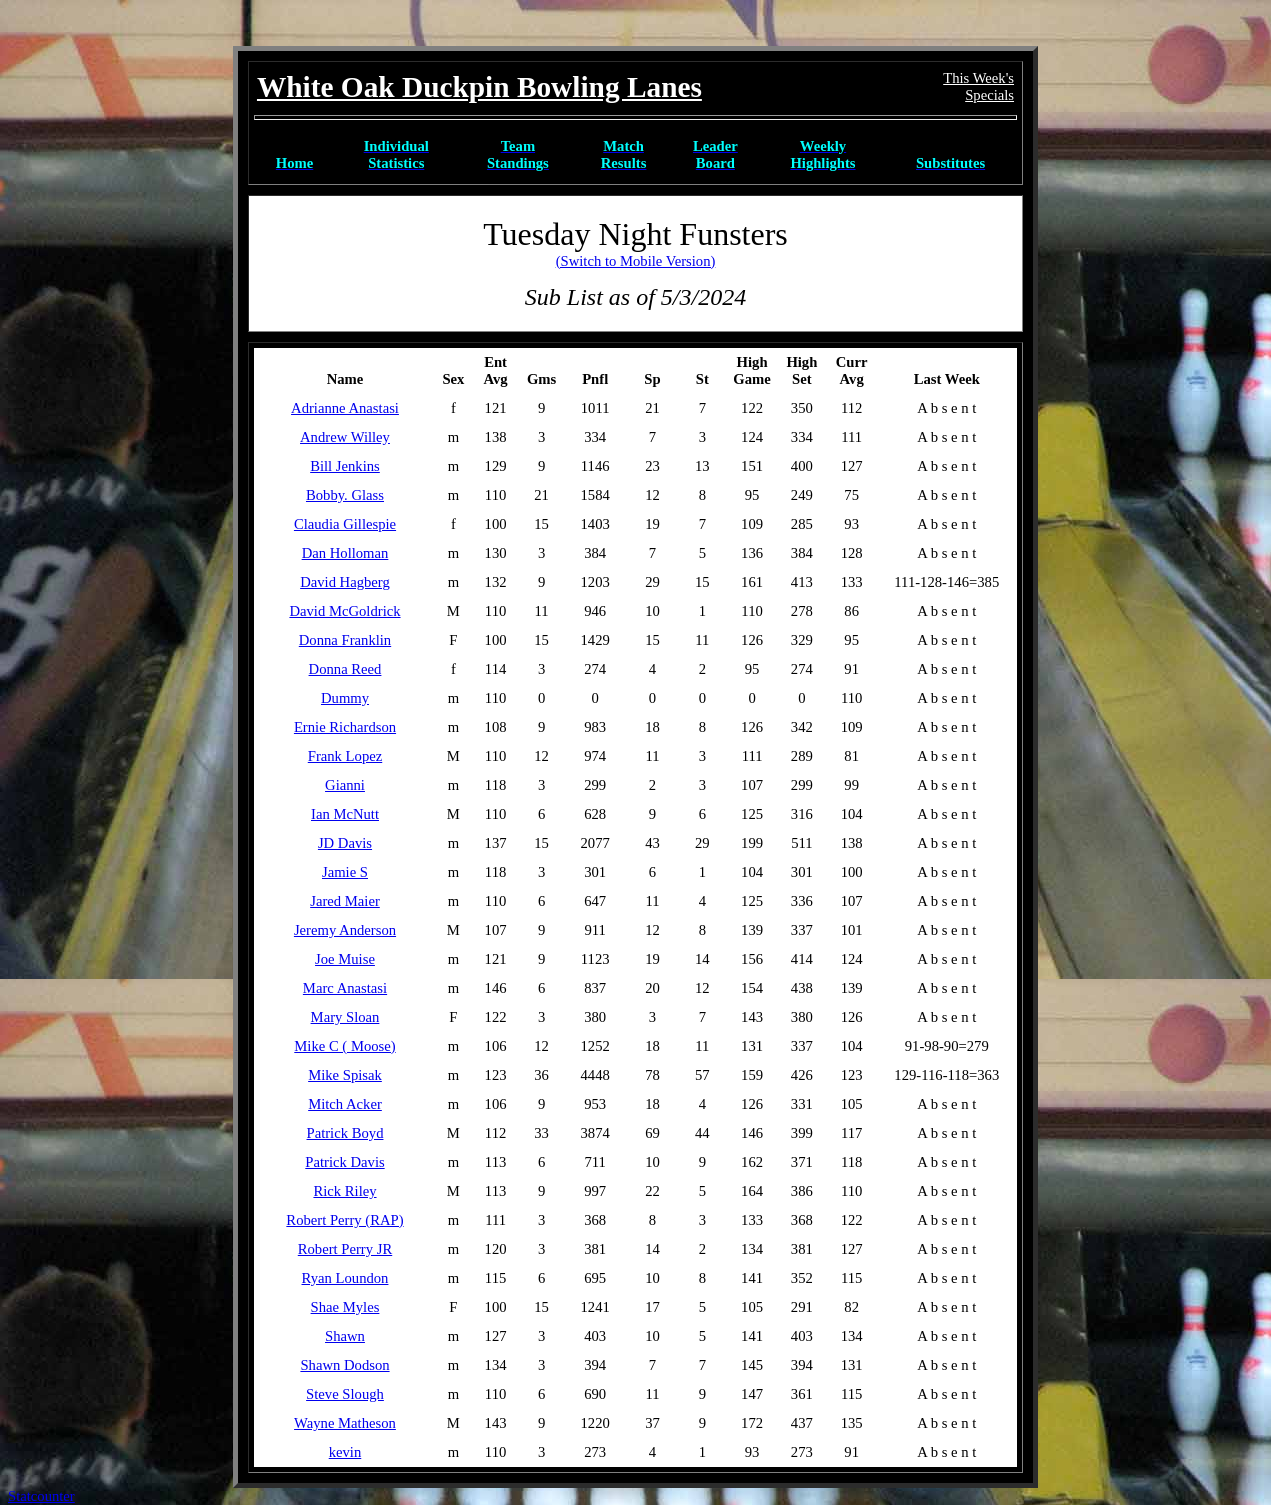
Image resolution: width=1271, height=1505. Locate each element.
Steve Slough (345, 1394)
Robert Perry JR (345, 1249)
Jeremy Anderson (345, 930)
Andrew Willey (345, 437)
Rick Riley (344, 1191)
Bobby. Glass (345, 495)
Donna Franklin (345, 640)
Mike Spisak (345, 1075)
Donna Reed (345, 669)
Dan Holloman (345, 553)
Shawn (345, 1336)
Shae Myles (345, 1307)
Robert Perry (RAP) (344, 1220)
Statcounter (41, 1496)
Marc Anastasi (345, 988)
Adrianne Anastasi (345, 408)
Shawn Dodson (344, 1365)
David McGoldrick (344, 611)
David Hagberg (345, 582)
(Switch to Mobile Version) (636, 261)
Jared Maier (345, 901)
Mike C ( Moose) (344, 1046)
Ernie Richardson (345, 727)
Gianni (345, 785)
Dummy (345, 698)
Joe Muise (345, 959)
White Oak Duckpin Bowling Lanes (479, 87)
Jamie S (345, 872)
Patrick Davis (344, 1162)
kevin (345, 1452)
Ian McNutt (345, 814)
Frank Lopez (345, 756)
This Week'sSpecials (978, 86)
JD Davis (345, 843)
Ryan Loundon (345, 1278)
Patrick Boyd (345, 1133)
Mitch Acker (345, 1104)
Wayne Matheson (345, 1423)
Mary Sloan (345, 1017)
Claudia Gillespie (345, 524)
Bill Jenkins (345, 466)
